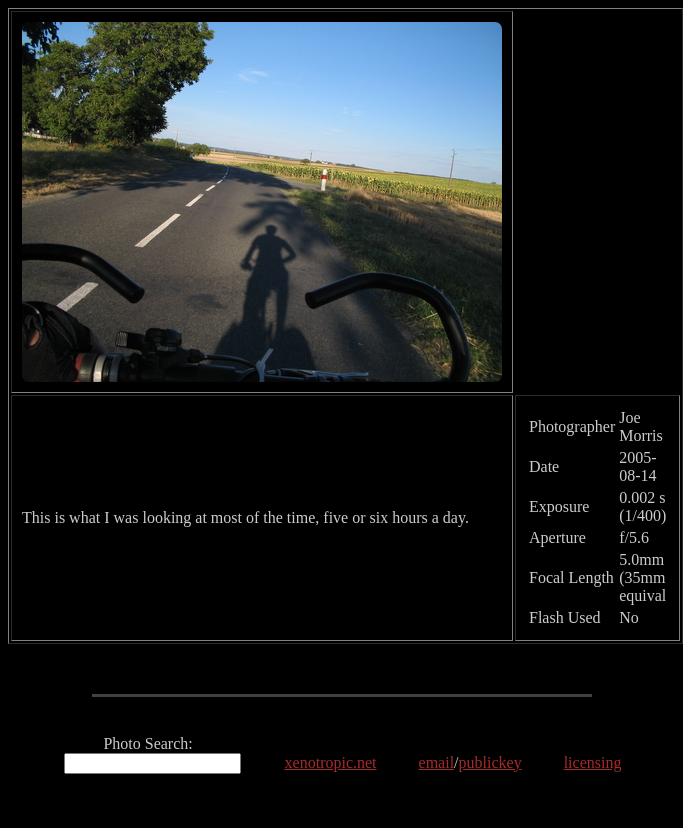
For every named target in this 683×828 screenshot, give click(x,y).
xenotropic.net (331, 762)
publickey (490, 762)
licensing (593, 762)
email (437, 762)
